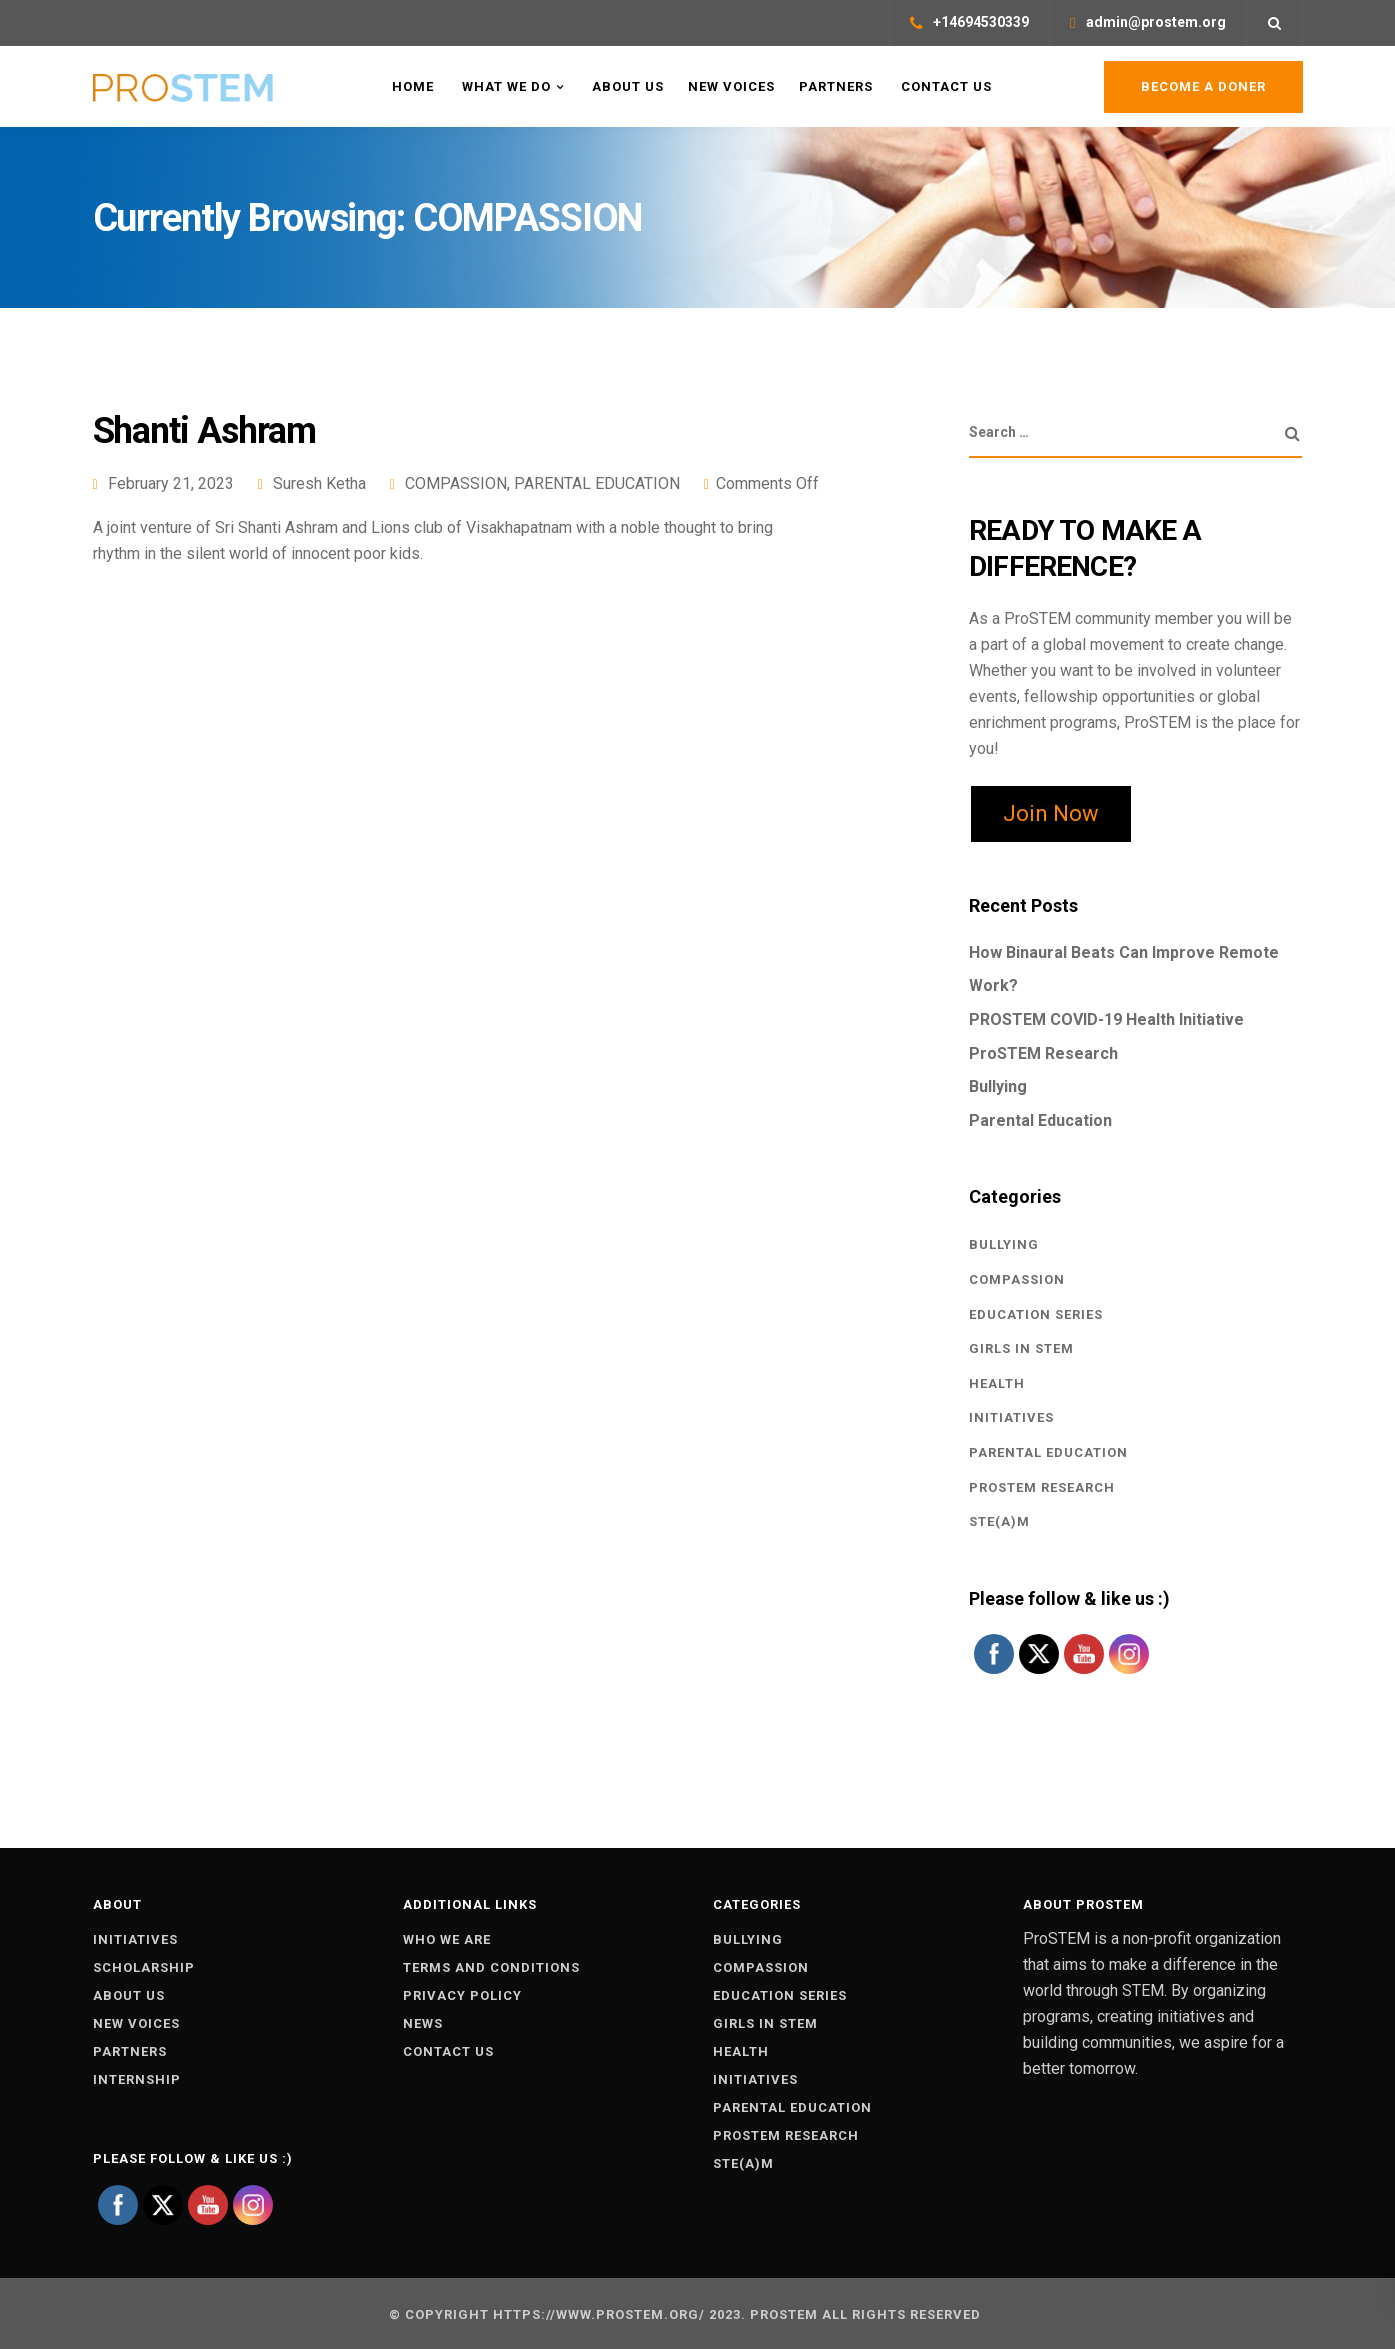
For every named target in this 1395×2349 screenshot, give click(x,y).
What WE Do (504, 86)
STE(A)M (999, 1521)
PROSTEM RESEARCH (1042, 1487)
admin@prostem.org (1156, 22)
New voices (136, 2023)
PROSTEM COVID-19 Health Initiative (1106, 1019)
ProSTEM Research (1043, 1053)
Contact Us (944, 86)
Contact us (448, 2051)
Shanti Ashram (204, 431)
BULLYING (1004, 1244)
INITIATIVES (1011, 1417)
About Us (129, 1995)
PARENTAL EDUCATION (597, 483)
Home (411, 86)
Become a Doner (1203, 86)
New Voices (731, 86)
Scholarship (144, 1967)
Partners (836, 86)
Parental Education (1040, 1120)
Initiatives (135, 1939)
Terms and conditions (491, 1967)
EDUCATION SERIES (1036, 1314)
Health (997, 1383)
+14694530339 (981, 22)
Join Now (1051, 813)
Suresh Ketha (319, 483)
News (423, 2023)
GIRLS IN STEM (1021, 1348)
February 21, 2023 (171, 483)
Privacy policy (462, 1995)
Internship (137, 2079)
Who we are (447, 1939)
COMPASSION (456, 483)
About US (626, 86)
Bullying (998, 1086)
